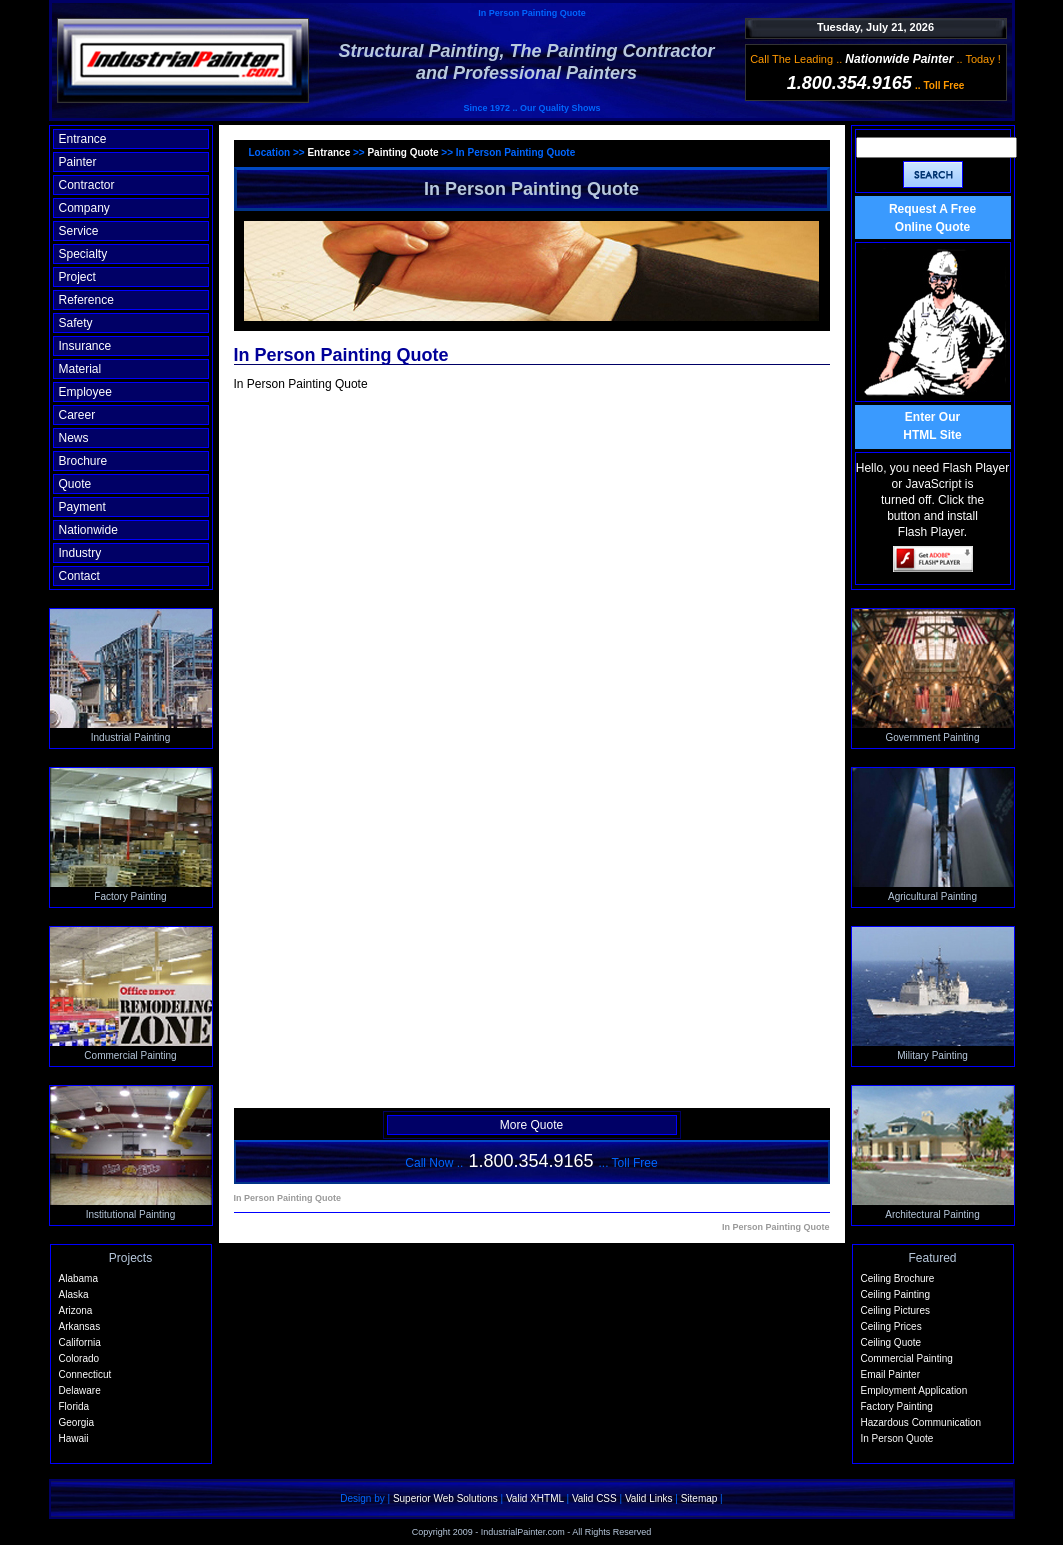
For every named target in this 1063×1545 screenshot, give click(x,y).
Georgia (77, 1422)
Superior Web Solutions (445, 1498)
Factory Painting (897, 1406)
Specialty (83, 254)
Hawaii (74, 1438)
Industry (80, 553)
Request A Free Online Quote (932, 218)
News (74, 438)
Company (84, 208)
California (80, 1342)
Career (77, 415)
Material (80, 369)
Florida (74, 1406)
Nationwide (88, 530)
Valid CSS (594, 1498)
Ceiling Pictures (895, 1310)
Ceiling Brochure (898, 1278)
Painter (78, 162)
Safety (76, 323)
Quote (75, 484)
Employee (85, 392)
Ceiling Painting (896, 1294)
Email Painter (890, 1374)
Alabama (78, 1278)
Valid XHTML (535, 1498)
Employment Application (914, 1390)
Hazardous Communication (921, 1422)
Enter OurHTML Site (932, 426)
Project (77, 277)
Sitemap (699, 1498)
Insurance (85, 346)
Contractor (87, 185)
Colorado (79, 1358)
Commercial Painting (907, 1358)
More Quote (531, 1125)
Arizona (76, 1310)
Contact (79, 576)
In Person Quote (897, 1438)
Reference (86, 300)
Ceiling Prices (891, 1326)
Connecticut (85, 1374)
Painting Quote (404, 152)
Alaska (74, 1294)
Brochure (83, 461)
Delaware (80, 1390)
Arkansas (80, 1326)
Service (79, 231)
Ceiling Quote (891, 1342)
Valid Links (649, 1498)
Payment (82, 507)
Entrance (83, 139)
